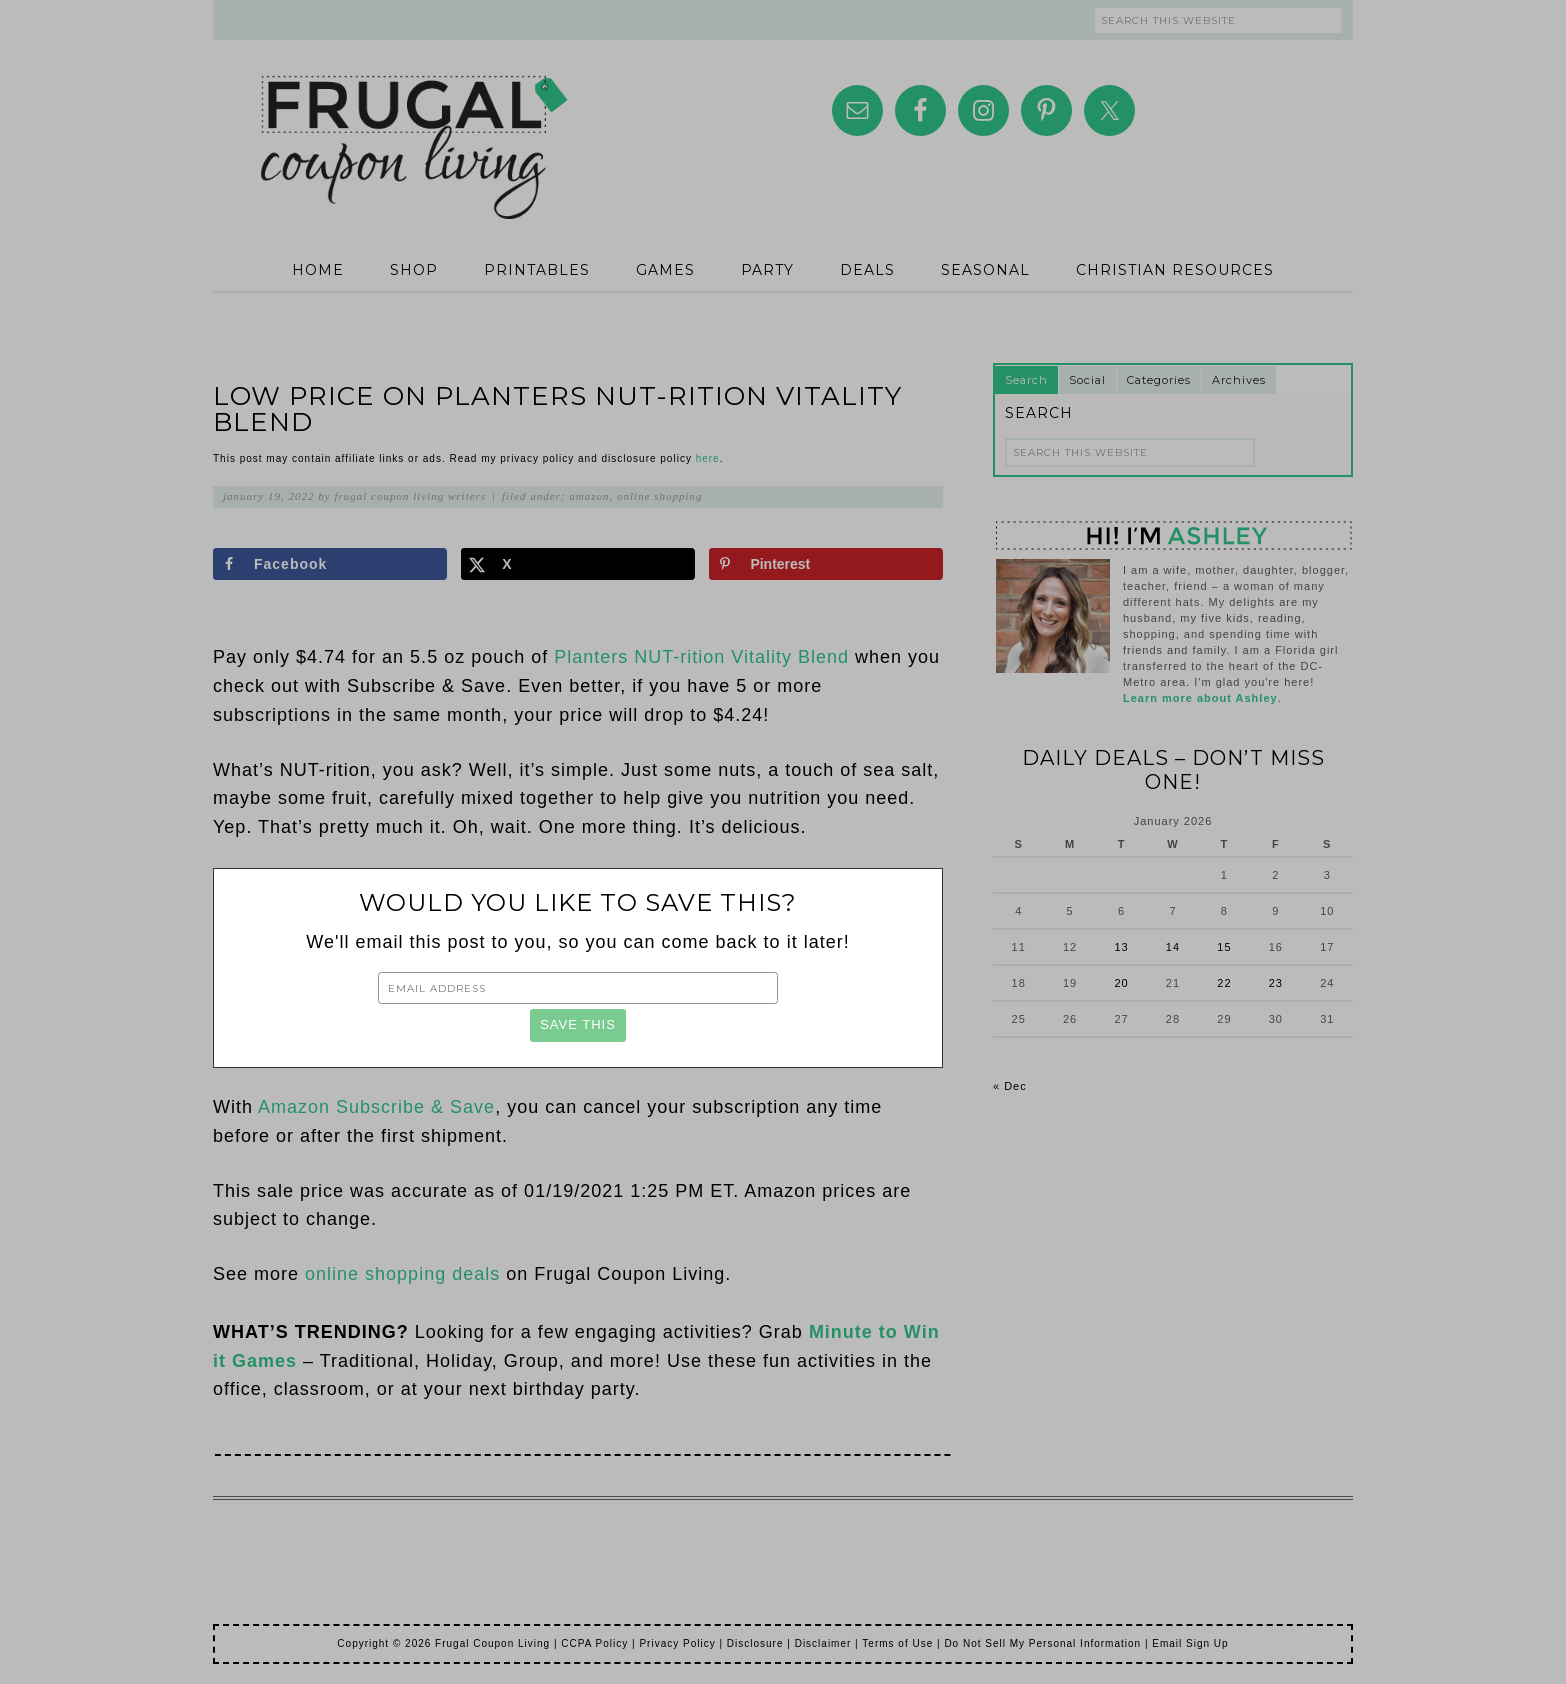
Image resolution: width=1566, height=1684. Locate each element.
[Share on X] (578, 564)
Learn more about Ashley (1200, 698)
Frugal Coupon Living (413, 122)
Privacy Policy (677, 1643)
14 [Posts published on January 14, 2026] (1173, 947)
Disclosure (755, 1643)
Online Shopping (660, 496)
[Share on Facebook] (330, 564)
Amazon (589, 496)
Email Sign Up (1190, 1643)
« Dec (1010, 1086)
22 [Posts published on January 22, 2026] (1224, 983)
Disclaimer (823, 1643)
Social (1087, 380)
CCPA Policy (594, 1643)
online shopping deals (402, 1274)
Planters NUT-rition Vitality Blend (701, 657)
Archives (1239, 380)
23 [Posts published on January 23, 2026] (1276, 983)
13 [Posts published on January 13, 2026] (1121, 947)
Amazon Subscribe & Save (376, 1107)
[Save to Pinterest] (826, 564)
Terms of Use (897, 1643)
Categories (1159, 380)
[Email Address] (578, 988)
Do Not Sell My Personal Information (1042, 1643)
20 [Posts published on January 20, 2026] (1121, 983)
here (708, 458)
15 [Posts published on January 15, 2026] (1224, 947)
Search (1026, 380)
